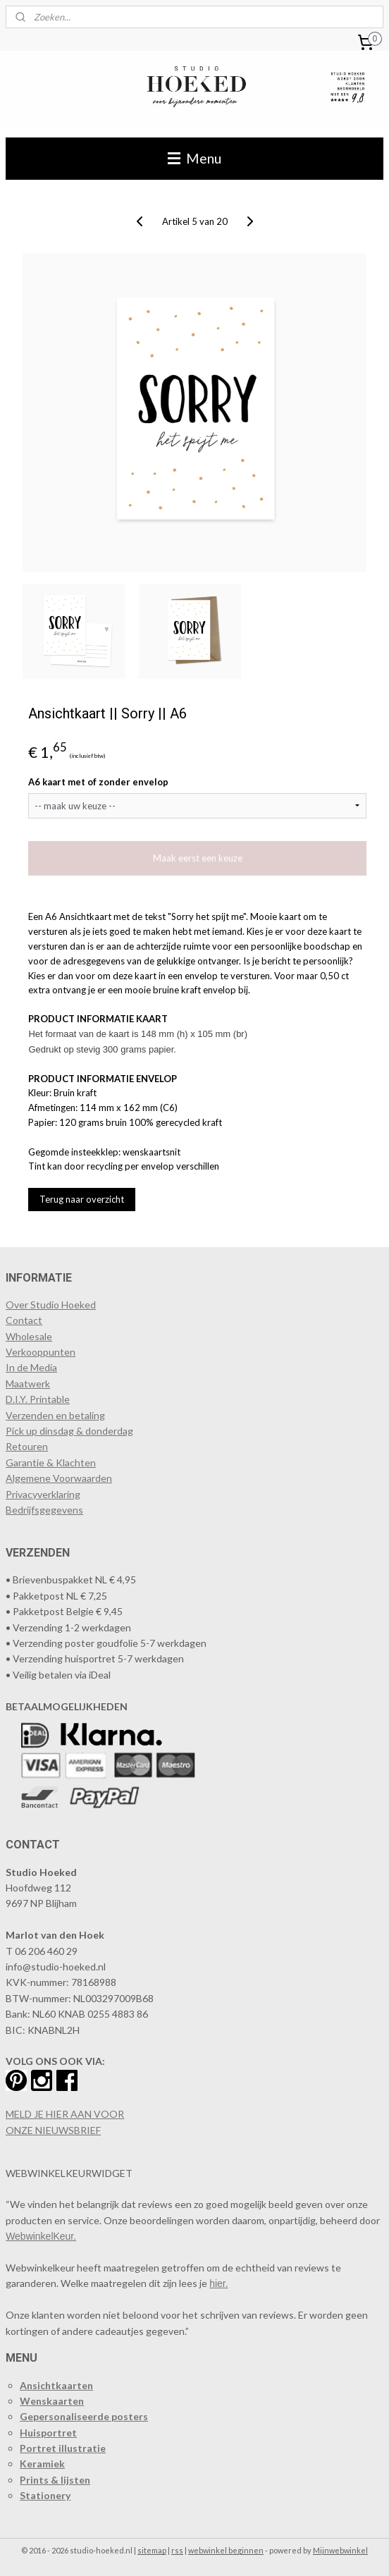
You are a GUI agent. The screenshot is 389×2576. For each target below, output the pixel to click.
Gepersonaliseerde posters (84, 2416)
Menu (194, 158)
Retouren (27, 1446)
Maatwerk (28, 1384)
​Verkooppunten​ (40, 1352)
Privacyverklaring (43, 1494)
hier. (218, 2283)
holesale (34, 1336)
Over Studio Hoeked (51, 1305)
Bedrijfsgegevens (44, 1510)
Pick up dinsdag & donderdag (69, 1431)
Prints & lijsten (55, 2480)
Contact (24, 1320)
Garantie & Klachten (51, 1462)
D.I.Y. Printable (38, 1399)
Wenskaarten (52, 2401)
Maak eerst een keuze (197, 858)
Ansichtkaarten (56, 2385)
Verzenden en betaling (55, 1415)
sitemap (151, 2550)
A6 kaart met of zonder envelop (98, 781)
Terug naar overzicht (81, 1199)
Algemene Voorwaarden (59, 1478)
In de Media (31, 1367)
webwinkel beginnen (226, 2550)
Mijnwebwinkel (340, 2550)
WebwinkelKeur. (41, 2236)
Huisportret (48, 2433)
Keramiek (42, 2464)
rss (177, 2550)
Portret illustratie (63, 2448)
